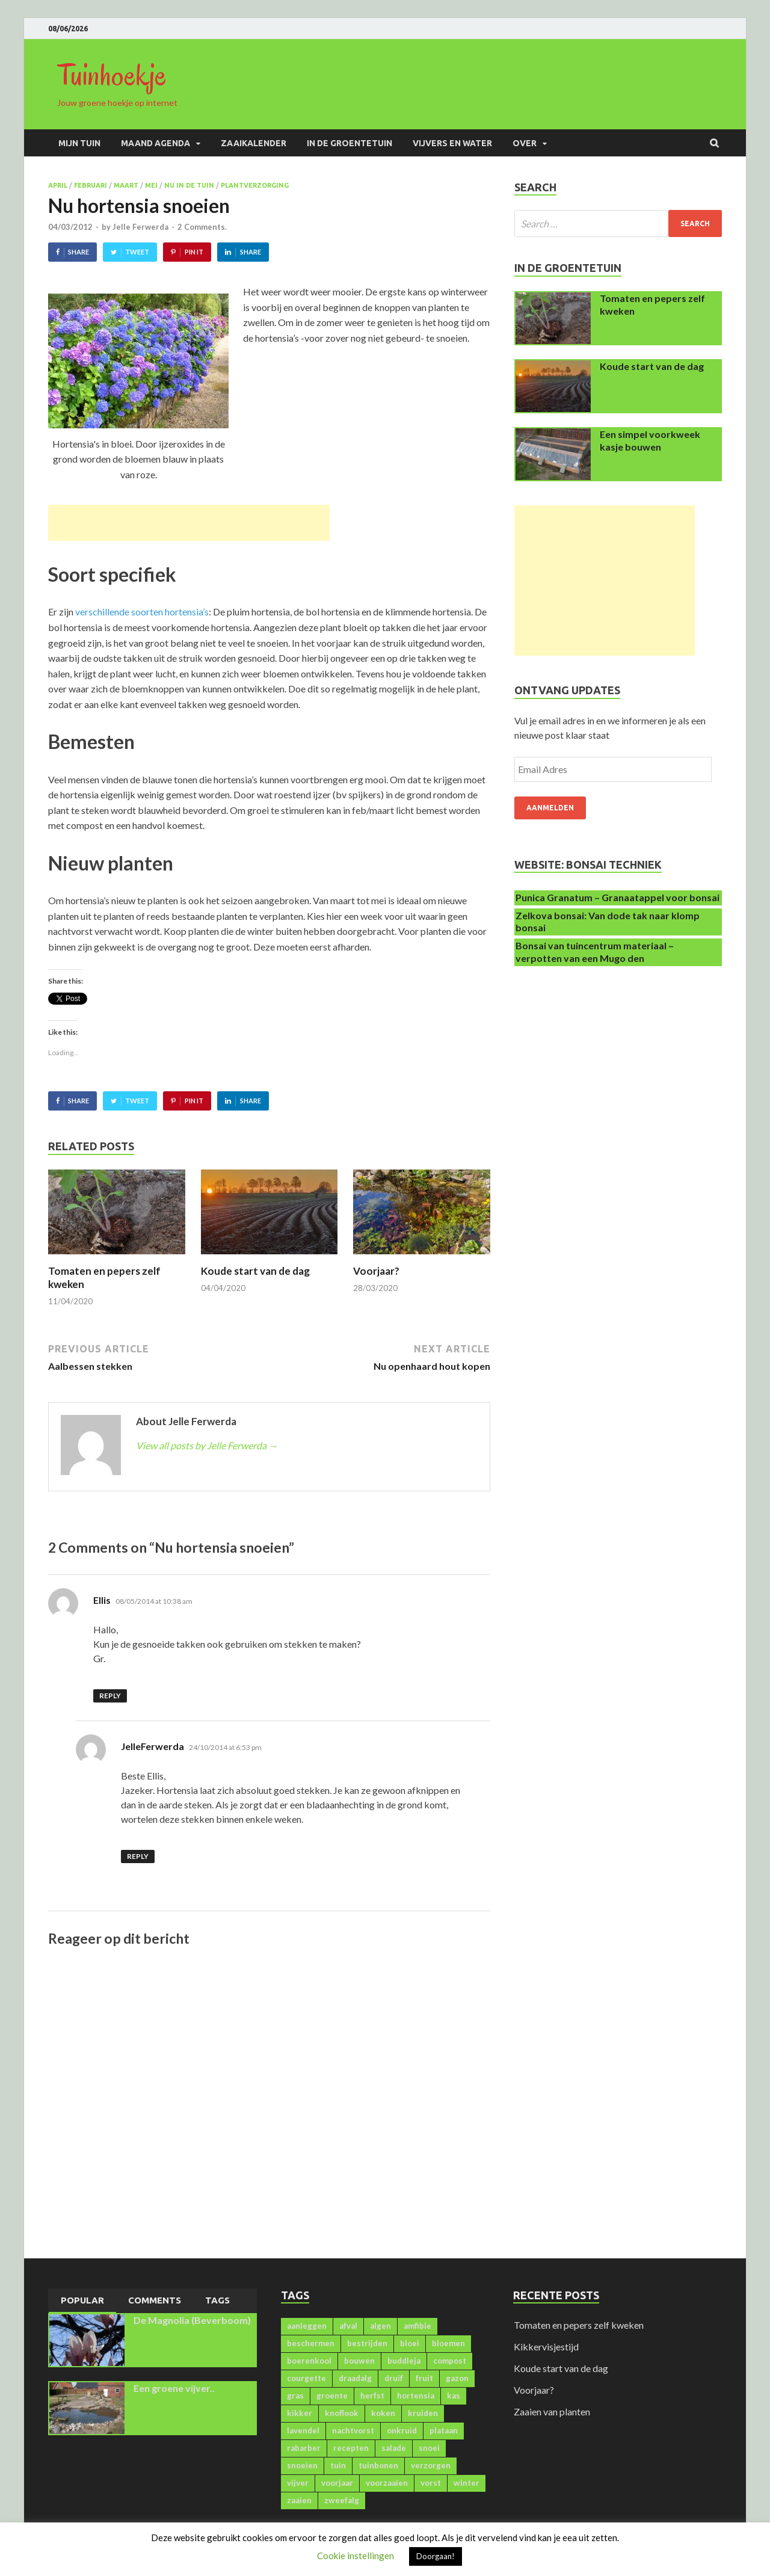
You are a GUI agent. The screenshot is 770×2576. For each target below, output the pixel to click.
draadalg (355, 2378)
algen (380, 2326)
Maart (126, 185)
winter (466, 2483)
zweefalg (341, 2500)
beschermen (310, 2343)
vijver (298, 2483)
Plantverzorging (255, 185)
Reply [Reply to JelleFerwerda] (138, 1856)
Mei (151, 185)
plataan (444, 2430)
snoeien (302, 2465)
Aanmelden (550, 808)
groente (332, 2395)
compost (449, 2360)
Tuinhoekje (112, 75)
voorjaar (337, 2483)
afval (348, 2326)
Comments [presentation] (154, 2300)
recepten (351, 2448)
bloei (409, 2343)
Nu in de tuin (189, 185)
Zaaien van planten (552, 2411)
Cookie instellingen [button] (355, 2555)
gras (295, 2395)
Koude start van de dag (255, 1271)
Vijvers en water (452, 143)
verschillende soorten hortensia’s (142, 611)
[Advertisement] (189, 523)
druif (393, 2378)
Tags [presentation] (217, 2300)
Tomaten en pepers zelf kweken (579, 2325)
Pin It (194, 252)
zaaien (299, 2500)
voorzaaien (387, 2483)
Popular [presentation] (82, 2300)
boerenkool (309, 2360)
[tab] (82, 2301)
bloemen (448, 2343)
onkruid (402, 2430)
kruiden (423, 2413)
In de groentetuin (349, 143)
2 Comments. (202, 227)
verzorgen (431, 2465)
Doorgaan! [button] (435, 2556)
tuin (338, 2465)
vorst (430, 2483)
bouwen (359, 2360)
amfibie (417, 2326)
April (57, 185)
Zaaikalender (253, 143)
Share (78, 252)
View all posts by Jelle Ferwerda (207, 1445)
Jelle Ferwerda (140, 227)
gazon (457, 2378)
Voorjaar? (376, 1271)
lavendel (303, 2430)
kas (453, 2395)
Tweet (137, 252)
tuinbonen (378, 2465)
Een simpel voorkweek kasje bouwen (650, 440)
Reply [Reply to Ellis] (110, 1695)
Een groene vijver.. (174, 2388)
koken (383, 2413)
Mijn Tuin (79, 143)
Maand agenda (155, 143)
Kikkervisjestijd (546, 2346)
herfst (372, 2395)
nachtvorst (353, 2430)
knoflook (342, 2413)
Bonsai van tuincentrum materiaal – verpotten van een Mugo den (595, 952)
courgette (306, 2378)
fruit (424, 2378)
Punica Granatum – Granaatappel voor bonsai (617, 897)
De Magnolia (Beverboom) (192, 2320)
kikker (299, 2413)
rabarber (304, 2448)
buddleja (403, 2360)
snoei (429, 2448)
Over (525, 143)
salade (393, 2448)
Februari (90, 185)
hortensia (415, 2395)
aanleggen (307, 2326)
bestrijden (367, 2343)
